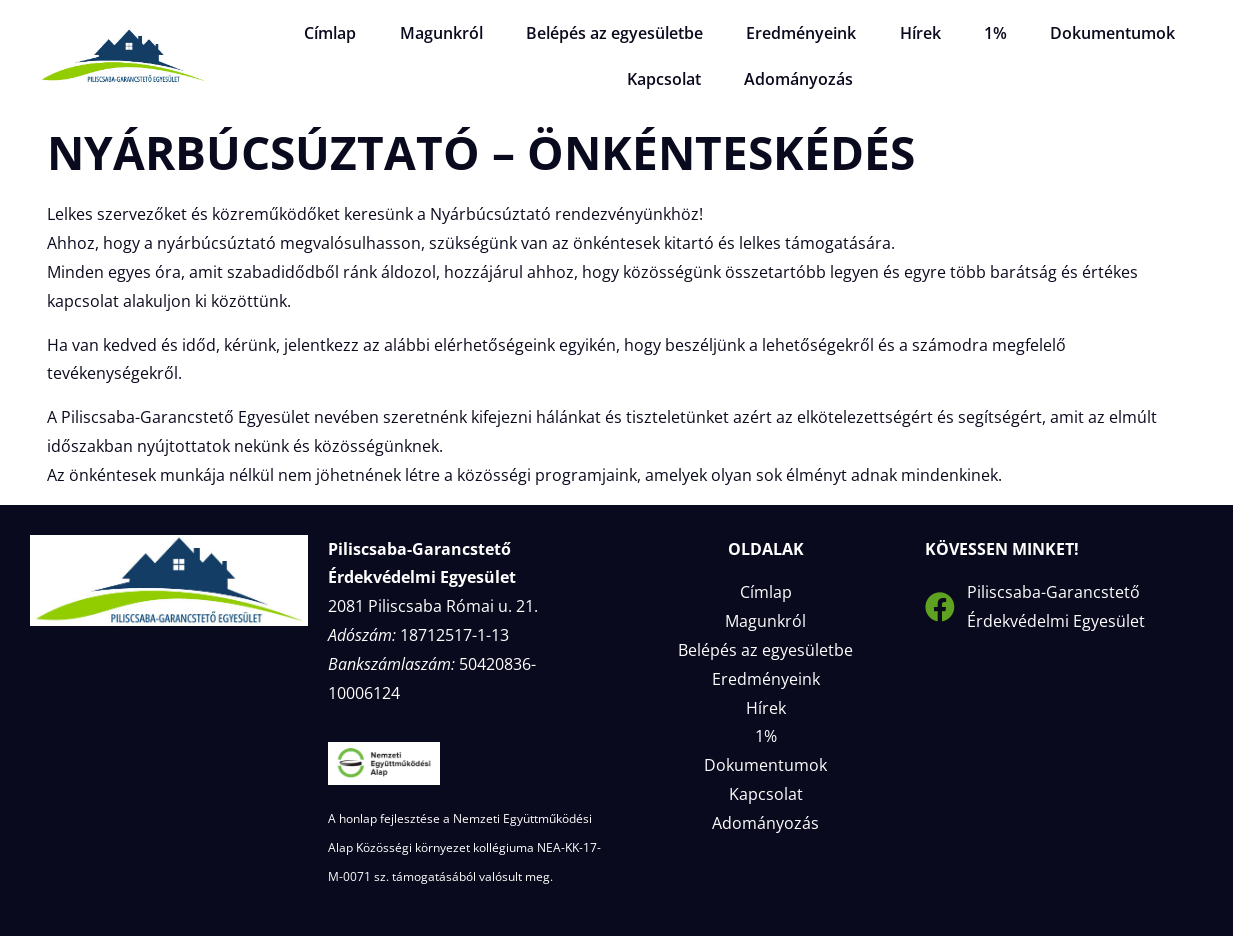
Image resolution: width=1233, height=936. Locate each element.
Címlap (340, 33)
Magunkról (447, 33)
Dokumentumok (1102, 33)
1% (988, 33)
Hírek (916, 33)
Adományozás (796, 79)
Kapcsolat (665, 79)
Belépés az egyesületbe (617, 33)
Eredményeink (801, 33)
